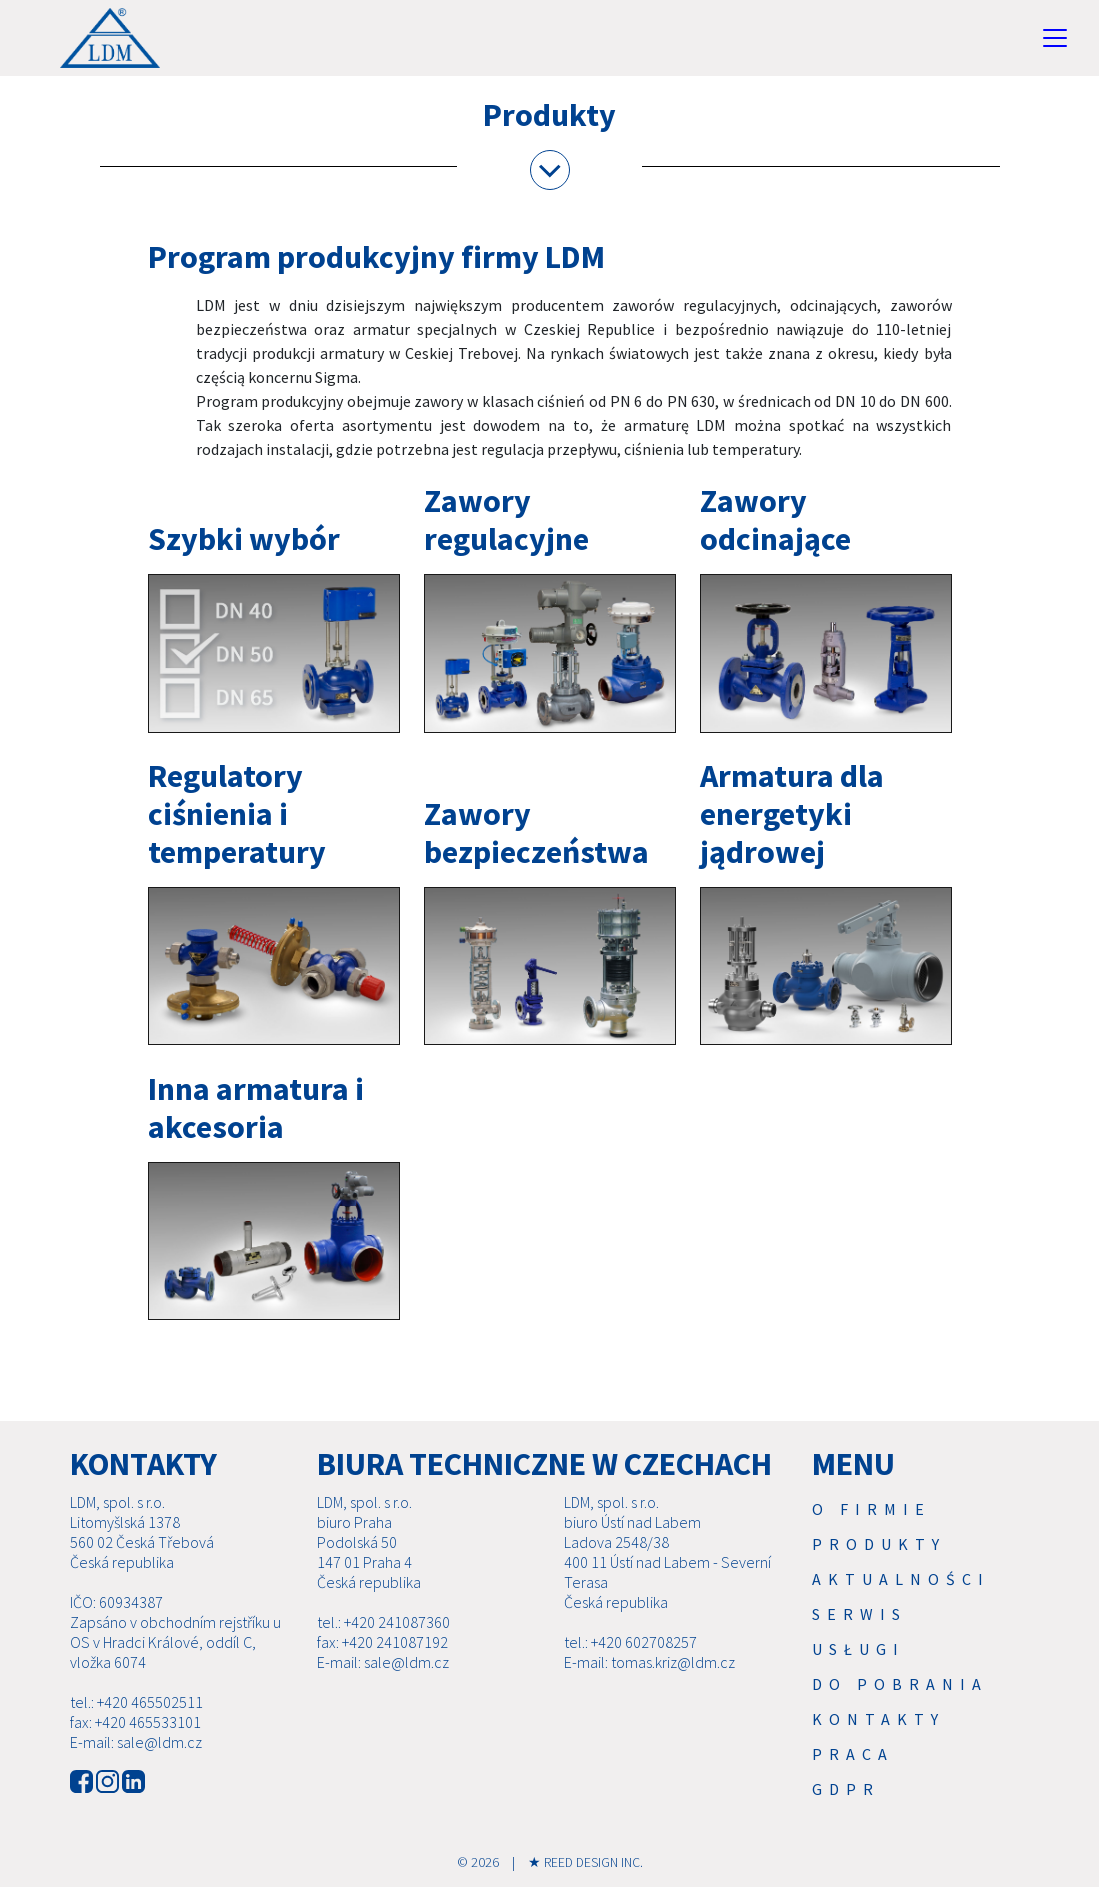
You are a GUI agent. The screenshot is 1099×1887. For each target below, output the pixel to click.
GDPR (846, 1789)
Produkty (879, 1544)
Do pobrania (900, 1684)
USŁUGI (858, 1649)
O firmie (871, 1509)
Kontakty (878, 1719)
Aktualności (901, 1579)
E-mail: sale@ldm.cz (136, 1742)
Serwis (859, 1614)
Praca (853, 1754)
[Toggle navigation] (1055, 38)
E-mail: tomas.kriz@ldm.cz (649, 1662)
